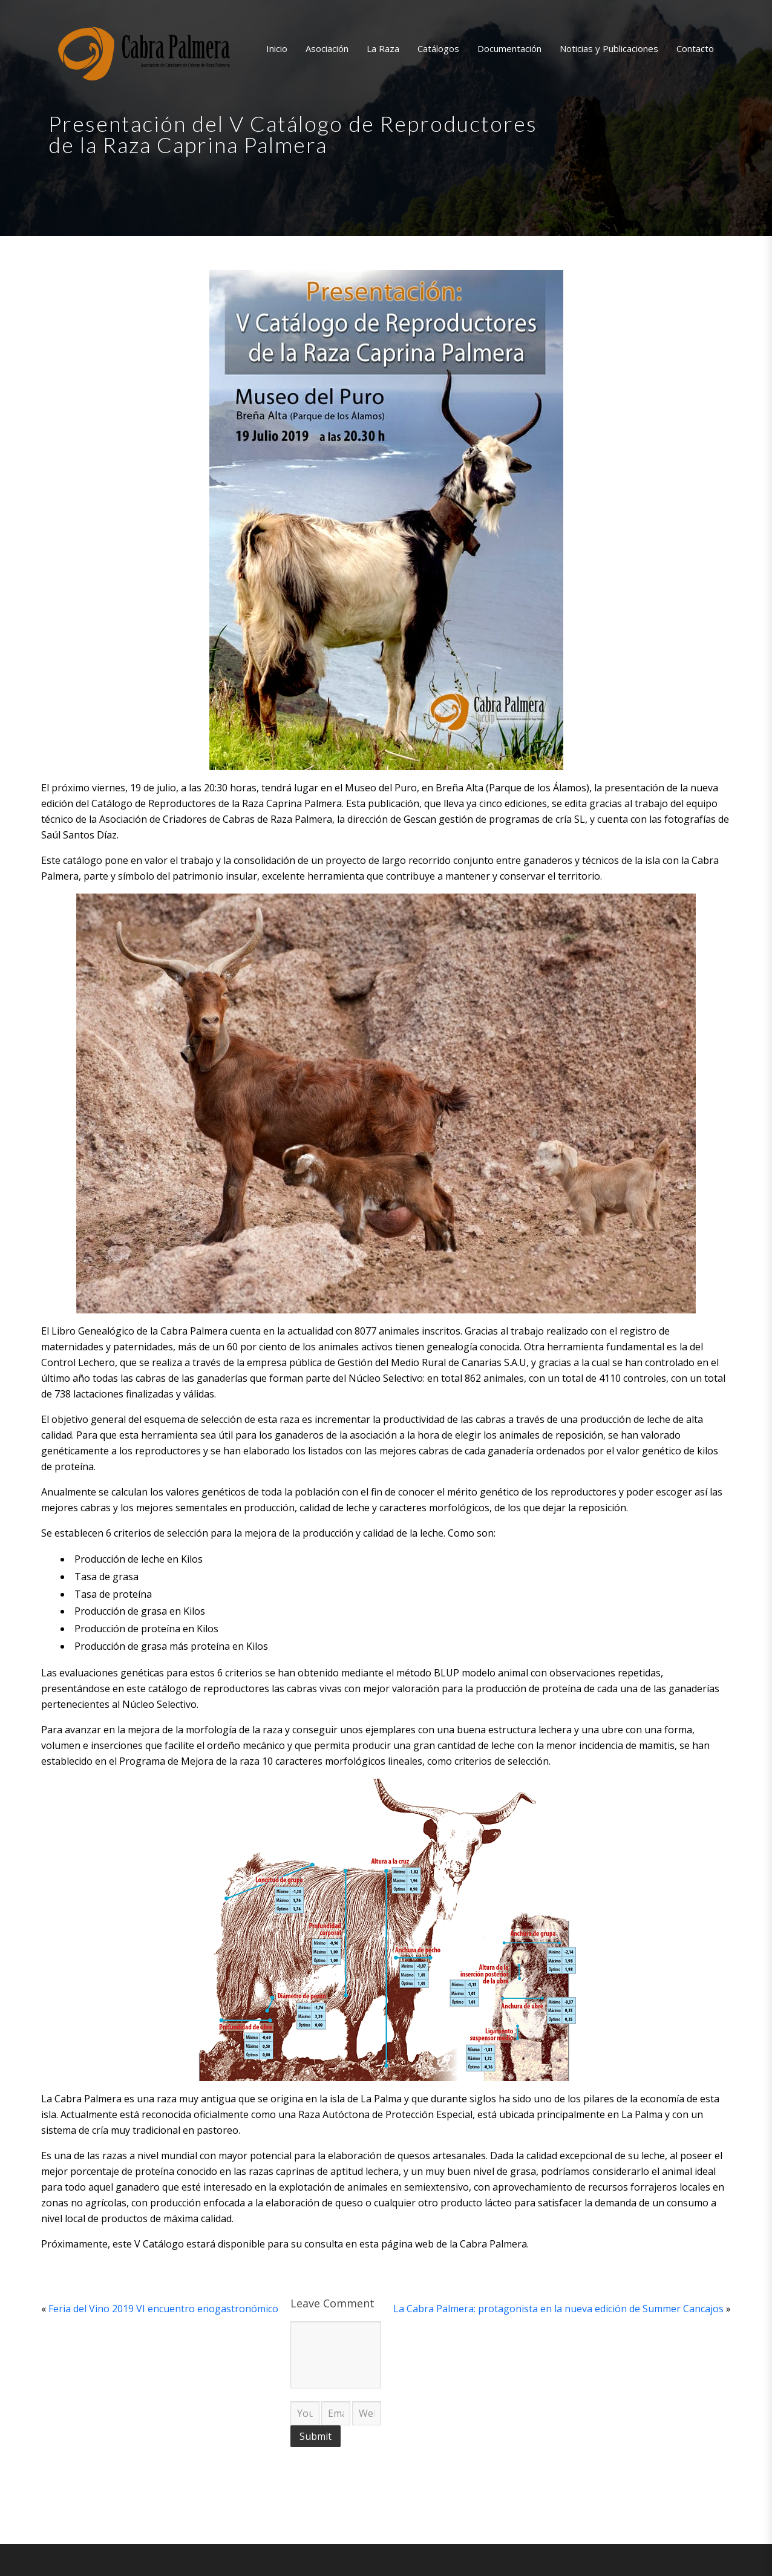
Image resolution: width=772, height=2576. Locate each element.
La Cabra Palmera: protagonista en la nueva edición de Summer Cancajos (558, 2308)
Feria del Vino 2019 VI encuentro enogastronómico (163, 2308)
